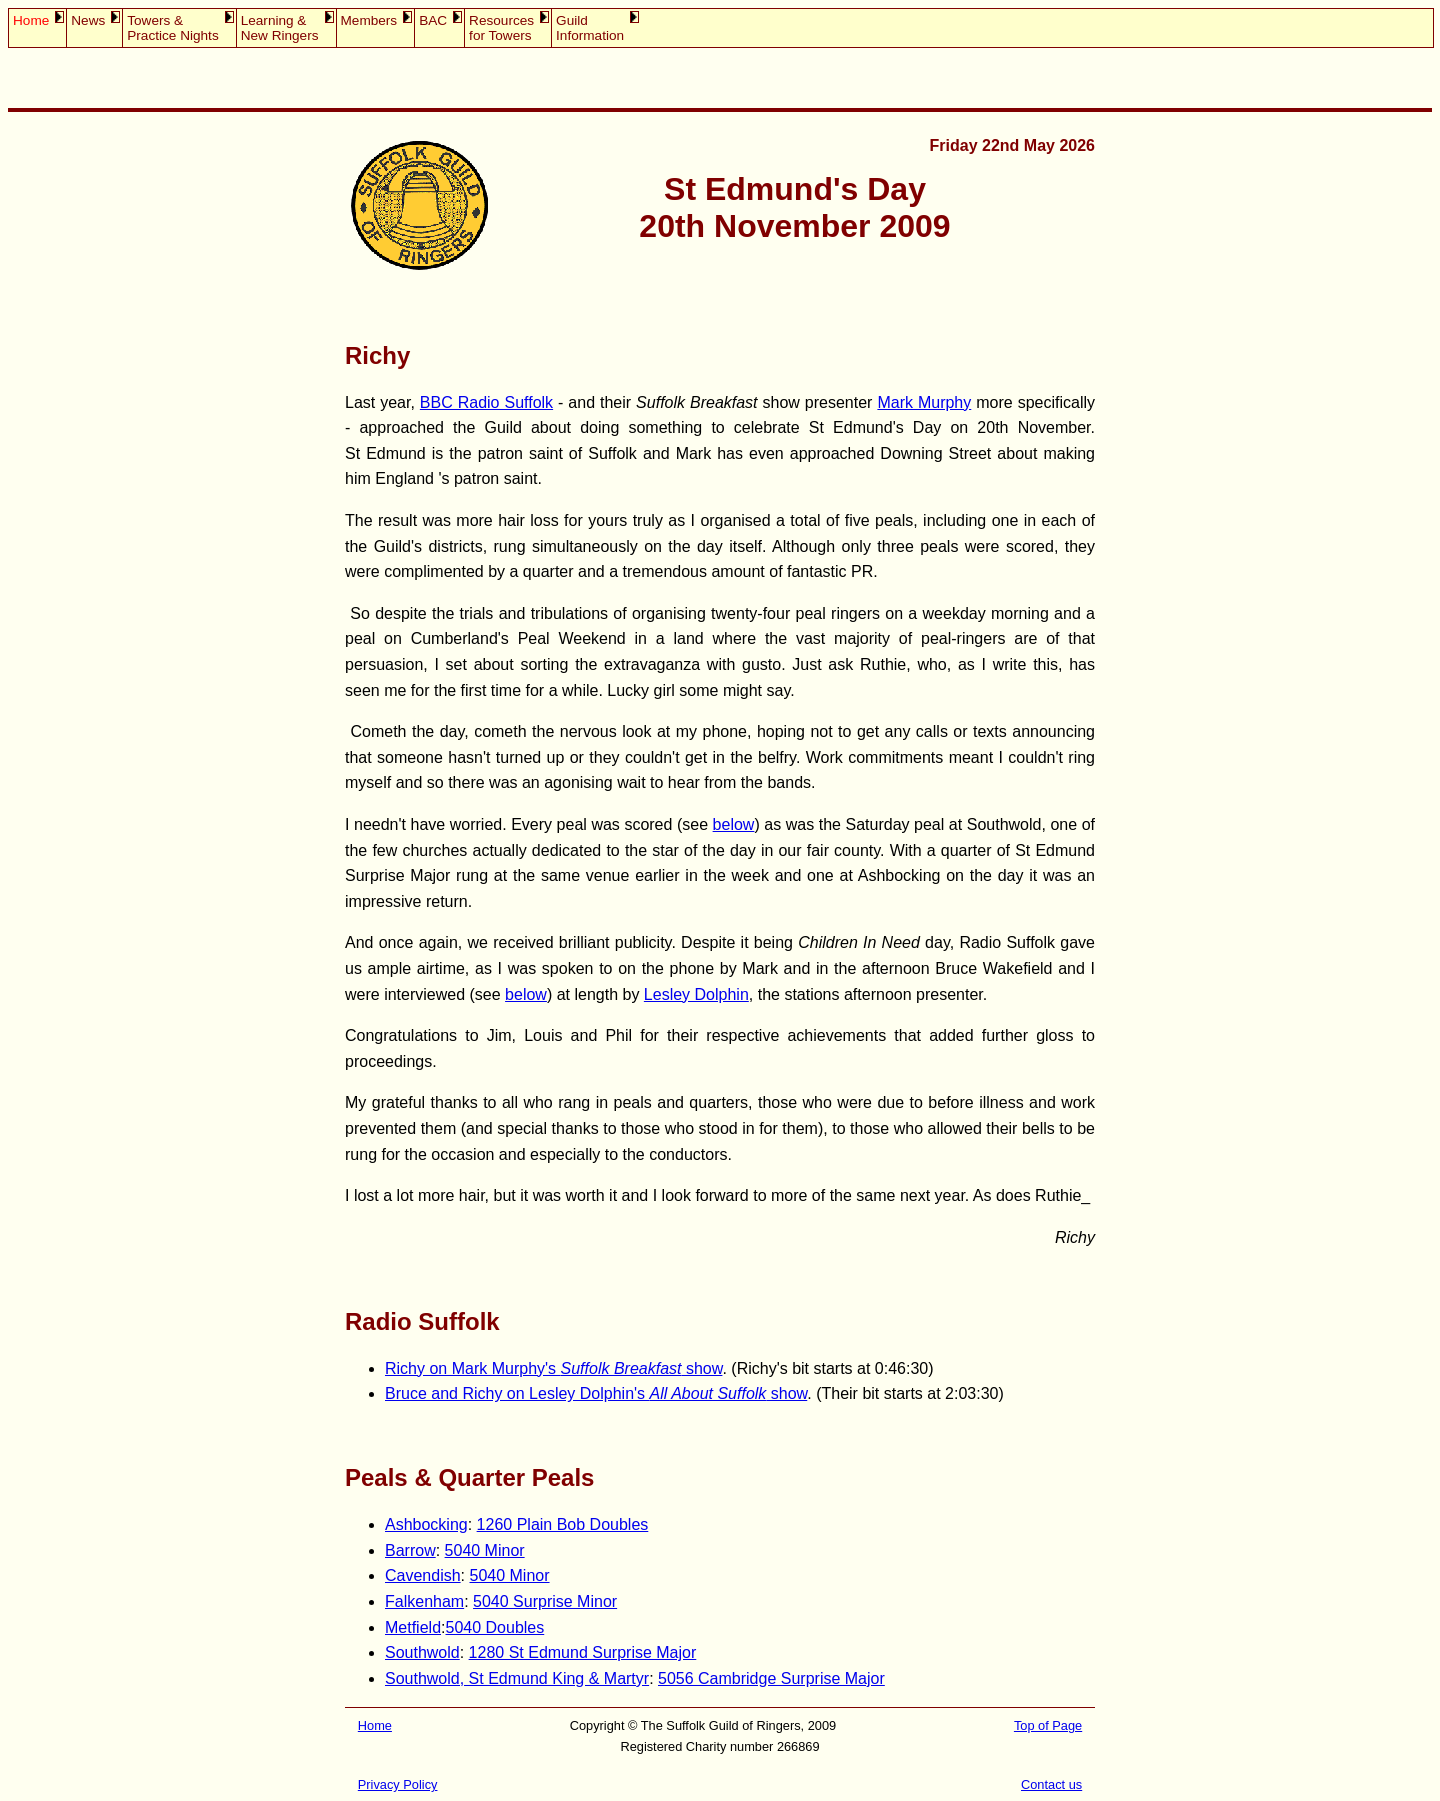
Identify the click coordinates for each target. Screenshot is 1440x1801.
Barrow (410, 1550)
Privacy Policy (398, 1784)
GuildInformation (590, 28)
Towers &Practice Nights (172, 28)
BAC (433, 20)
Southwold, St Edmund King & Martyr (517, 1678)
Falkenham (424, 1601)
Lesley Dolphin (696, 994)
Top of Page (1048, 1725)
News (88, 20)
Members (369, 20)
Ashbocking (426, 1524)
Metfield (413, 1627)
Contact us (1051, 1784)
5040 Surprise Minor (545, 1601)
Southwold (422, 1652)
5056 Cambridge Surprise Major (771, 1678)
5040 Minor (485, 1550)
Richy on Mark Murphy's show (553, 1368)
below (734, 824)
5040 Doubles (494, 1627)
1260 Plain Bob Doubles (563, 1524)
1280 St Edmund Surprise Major (583, 1652)
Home (31, 20)
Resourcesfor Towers (501, 28)
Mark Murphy (924, 402)
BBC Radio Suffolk (486, 402)
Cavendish (423, 1575)
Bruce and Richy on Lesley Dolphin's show (596, 1393)
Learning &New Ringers (280, 28)
